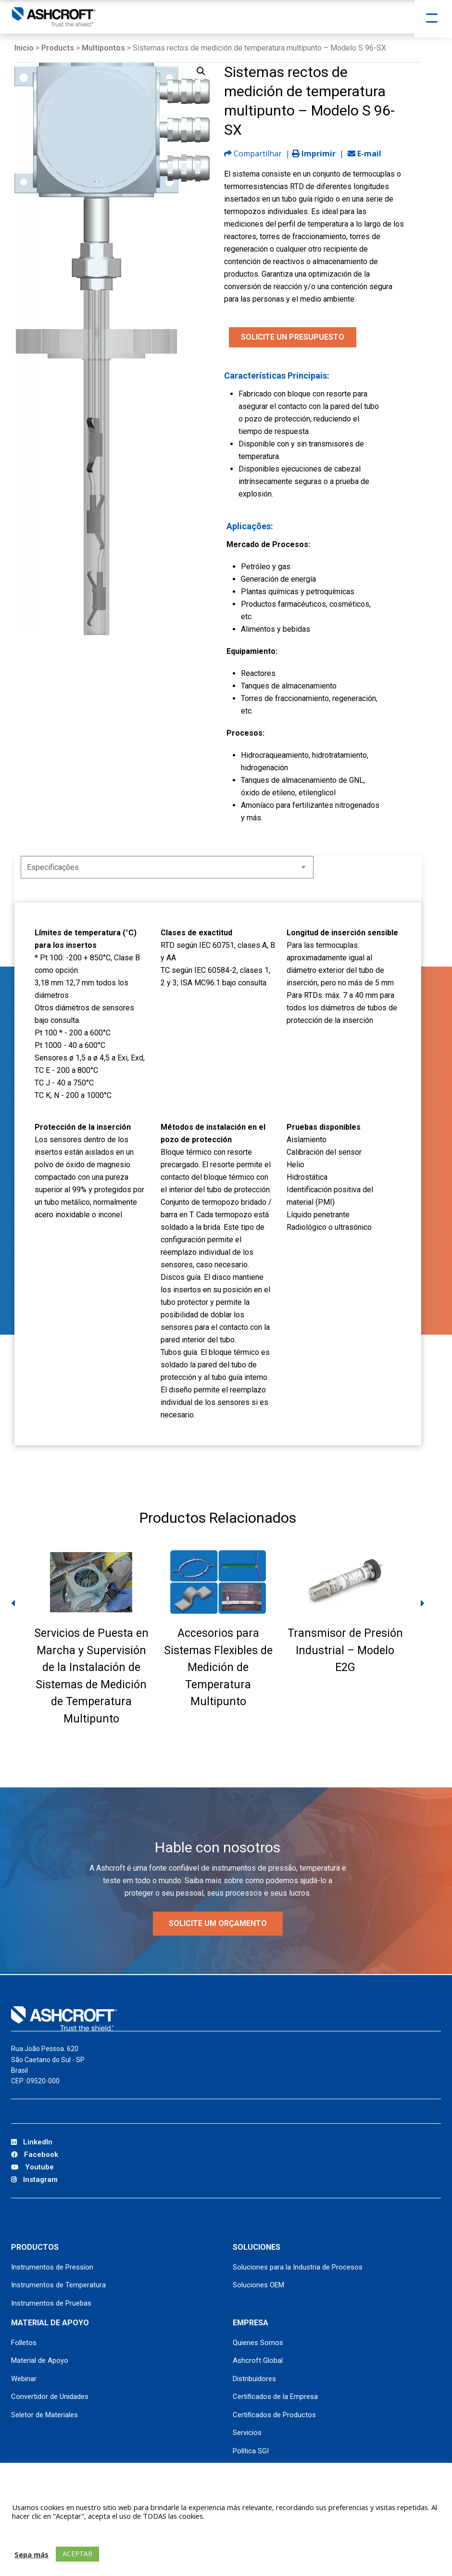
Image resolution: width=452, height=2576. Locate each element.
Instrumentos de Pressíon (52, 2267)
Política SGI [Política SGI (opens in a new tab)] (251, 2451)
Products (57, 47)
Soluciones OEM (258, 2285)
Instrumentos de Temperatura (58, 2285)
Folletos (24, 2342)
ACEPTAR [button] (77, 2553)
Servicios (247, 2432)
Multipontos (103, 47)
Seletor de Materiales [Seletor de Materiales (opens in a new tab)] (44, 2414)
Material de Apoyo (39, 2360)
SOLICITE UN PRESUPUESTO (292, 337)
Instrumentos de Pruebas (51, 2303)
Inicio (24, 47)
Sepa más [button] (31, 2554)
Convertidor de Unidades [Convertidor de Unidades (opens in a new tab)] (49, 2396)
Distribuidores (254, 2378)
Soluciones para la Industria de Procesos (298, 2267)
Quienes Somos (258, 2342)
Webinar (24, 2378)
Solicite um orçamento (218, 1923)
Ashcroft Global (258, 2360)
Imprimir (314, 153)
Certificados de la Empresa (275, 2396)
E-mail (364, 153)
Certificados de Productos (274, 2414)
